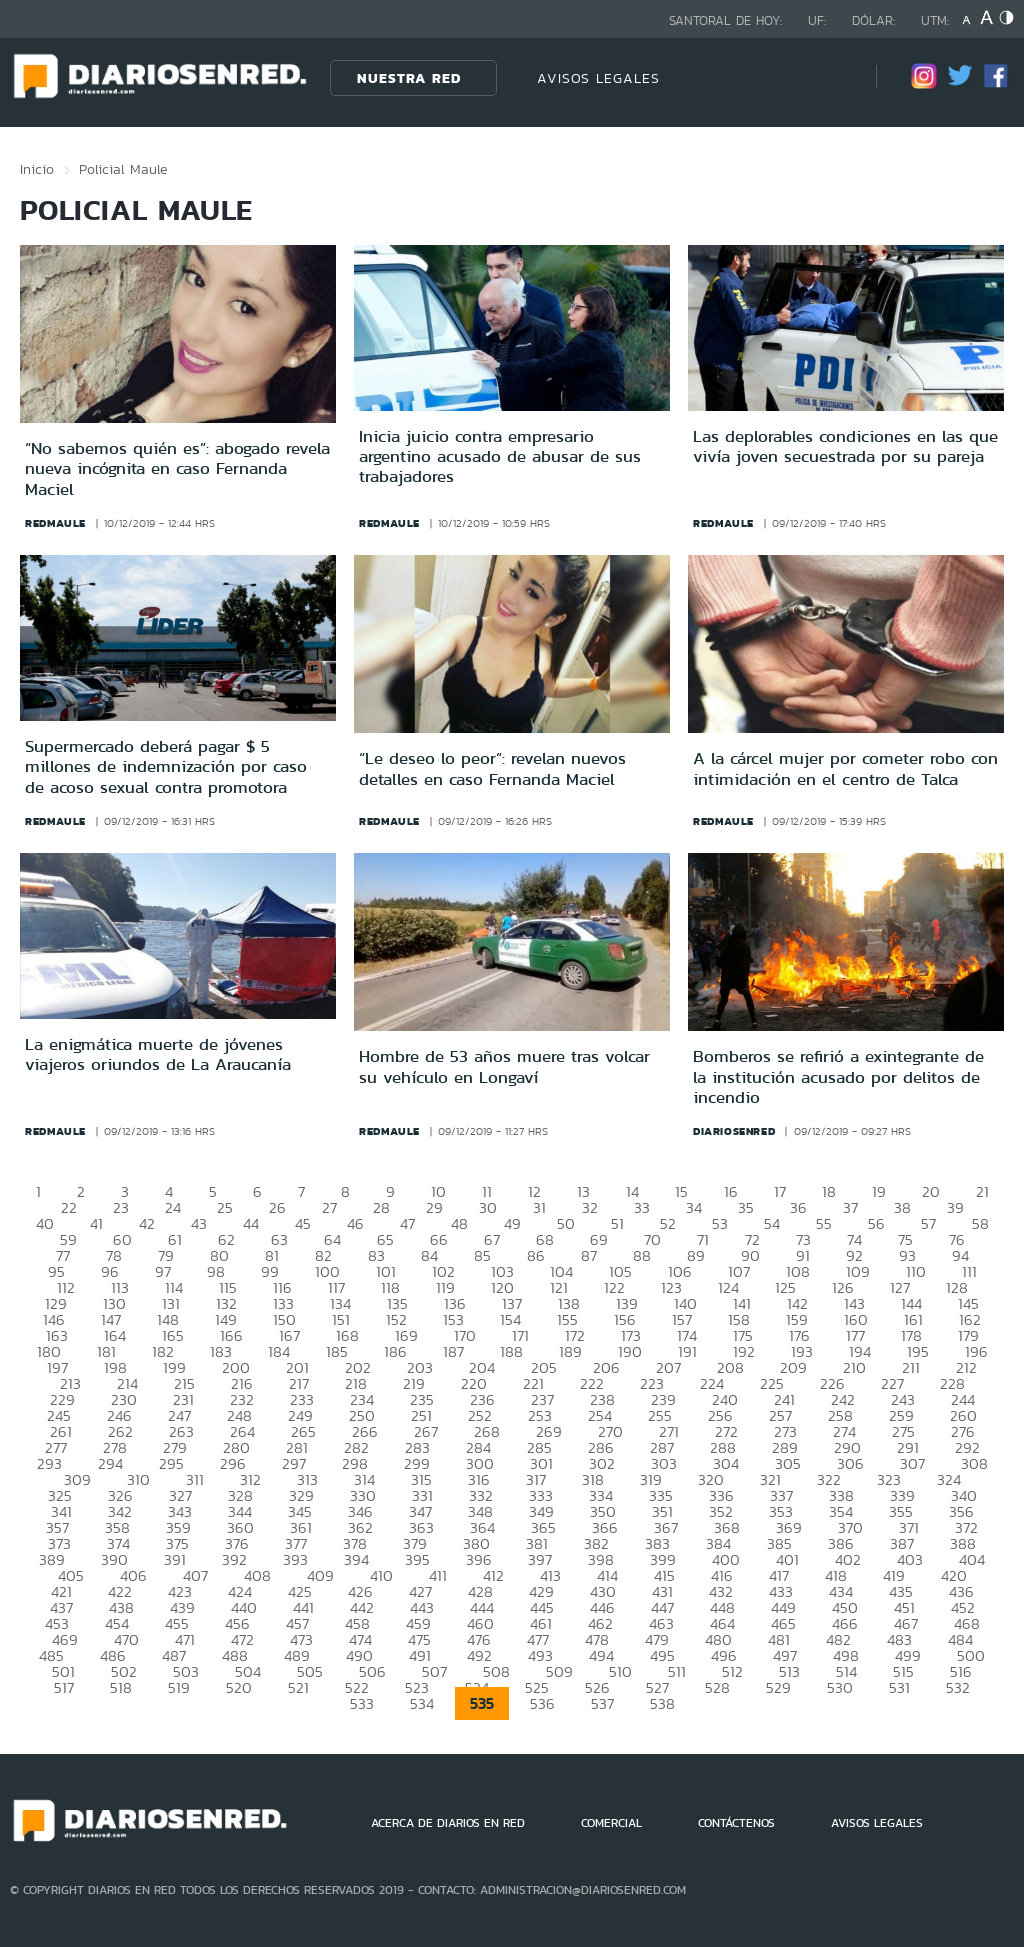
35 (746, 1207)
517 (64, 1687)
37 (850, 1207)
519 (179, 1687)
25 (225, 1207)
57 (928, 1223)
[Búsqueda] (831, 77)
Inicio (37, 169)
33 (642, 1207)
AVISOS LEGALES (598, 78)
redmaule (55, 523)
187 (453, 1351)
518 (121, 1687)
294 (110, 1463)
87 (589, 1255)
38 (902, 1207)
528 (717, 1687)
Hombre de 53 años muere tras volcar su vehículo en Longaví (504, 1066)
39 (955, 1207)
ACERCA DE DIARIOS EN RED (448, 1823)
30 (488, 1207)
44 (251, 1223)
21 (982, 1191)
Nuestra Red (409, 78)
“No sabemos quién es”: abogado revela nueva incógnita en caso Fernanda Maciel (177, 468)
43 (199, 1223)
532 (958, 1687)
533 (362, 1703)
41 (96, 1223)
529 (778, 1687)
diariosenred (734, 1131)
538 (662, 1703)
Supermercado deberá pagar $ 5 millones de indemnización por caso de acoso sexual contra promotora (166, 766)
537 (602, 1703)
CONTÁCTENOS (736, 1823)
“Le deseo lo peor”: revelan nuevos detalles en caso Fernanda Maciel (492, 768)
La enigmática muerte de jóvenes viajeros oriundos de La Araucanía (158, 1054)
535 (482, 1703)
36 (798, 1207)
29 (434, 1207)
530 (840, 1687)
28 (381, 1207)
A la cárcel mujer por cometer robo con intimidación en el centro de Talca (845, 768)
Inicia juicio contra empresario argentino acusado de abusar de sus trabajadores (500, 456)
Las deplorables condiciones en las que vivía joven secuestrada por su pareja (845, 446)
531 (899, 1687)
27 (329, 1207)
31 (539, 1207)
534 (422, 1703)
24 (173, 1207)
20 (931, 1191)
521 (298, 1687)
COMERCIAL (611, 1823)
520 (239, 1687)
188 (511, 1351)
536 (542, 1703)
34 (694, 1207)
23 (121, 1207)
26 (277, 1207)
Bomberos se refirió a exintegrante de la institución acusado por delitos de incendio (838, 1076)
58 (980, 1223)
